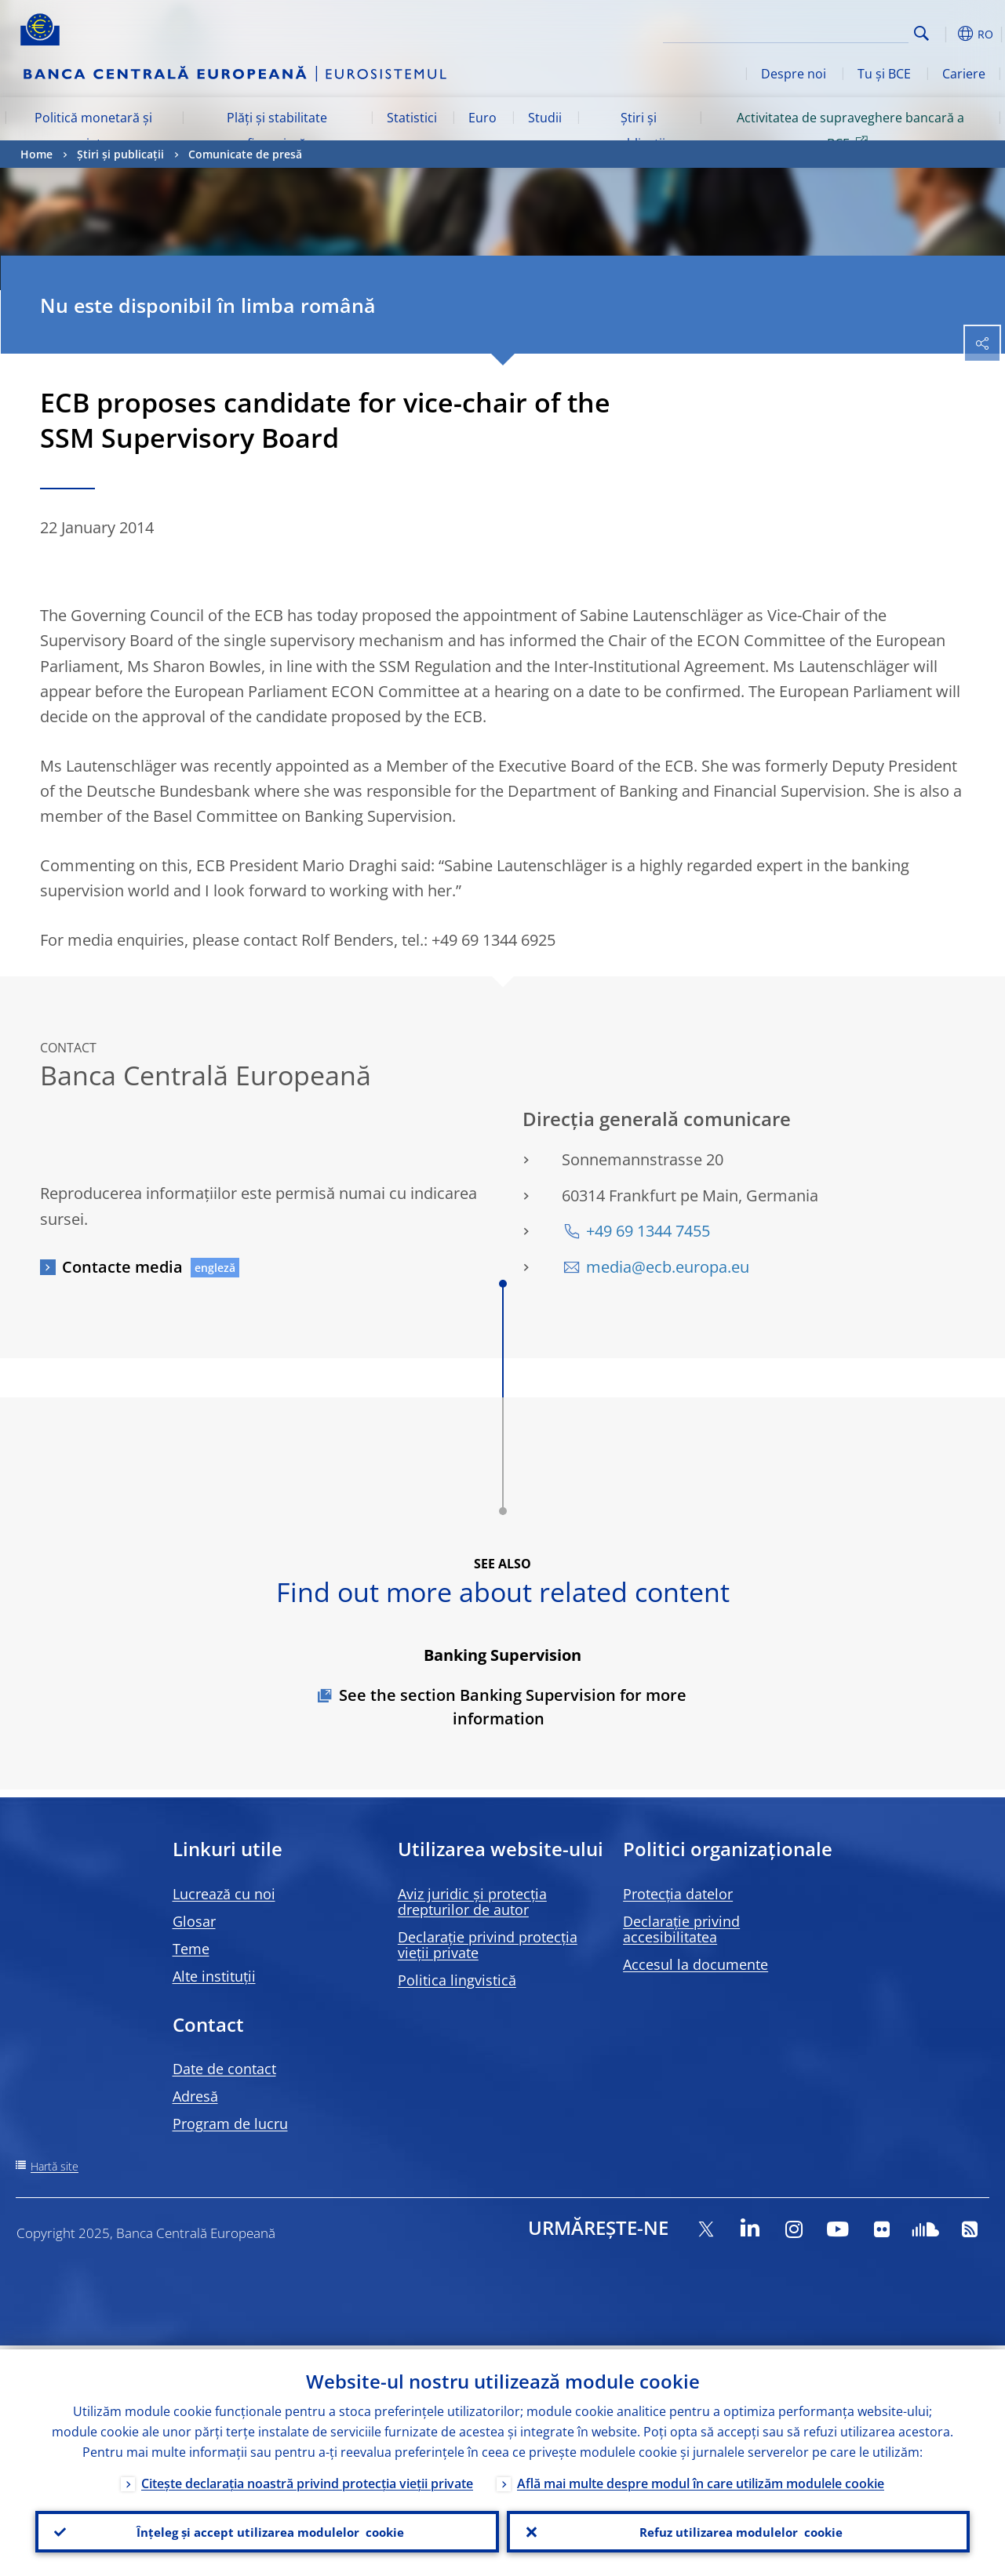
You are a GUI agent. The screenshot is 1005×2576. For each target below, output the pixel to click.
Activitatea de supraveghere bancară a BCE (850, 130)
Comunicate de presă (245, 154)
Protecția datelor (678, 1893)
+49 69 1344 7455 (648, 1230)
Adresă (195, 2096)
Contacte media (122, 1266)
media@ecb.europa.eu (667, 1266)
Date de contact (224, 2068)
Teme (191, 1948)
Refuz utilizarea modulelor (738, 2529)
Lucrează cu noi (224, 1893)
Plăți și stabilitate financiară (277, 130)
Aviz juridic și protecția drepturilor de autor (472, 1901)
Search (921, 33)
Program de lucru (230, 2123)
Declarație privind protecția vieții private (487, 1944)
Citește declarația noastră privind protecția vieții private (307, 2479)
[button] (946, 33)
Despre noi (793, 73)
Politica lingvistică (457, 1980)
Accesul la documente (695, 1964)
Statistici (412, 117)
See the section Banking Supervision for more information (512, 1706)
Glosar (194, 1921)
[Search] (830, 31)
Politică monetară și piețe (93, 130)
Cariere (963, 73)
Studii (545, 117)
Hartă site (54, 2166)
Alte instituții (214, 1976)
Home (36, 154)
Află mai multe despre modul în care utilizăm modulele (700, 2479)
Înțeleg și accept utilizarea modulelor (266, 2529)
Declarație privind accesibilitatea (681, 1929)
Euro (482, 117)
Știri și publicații (638, 130)
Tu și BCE (884, 73)
